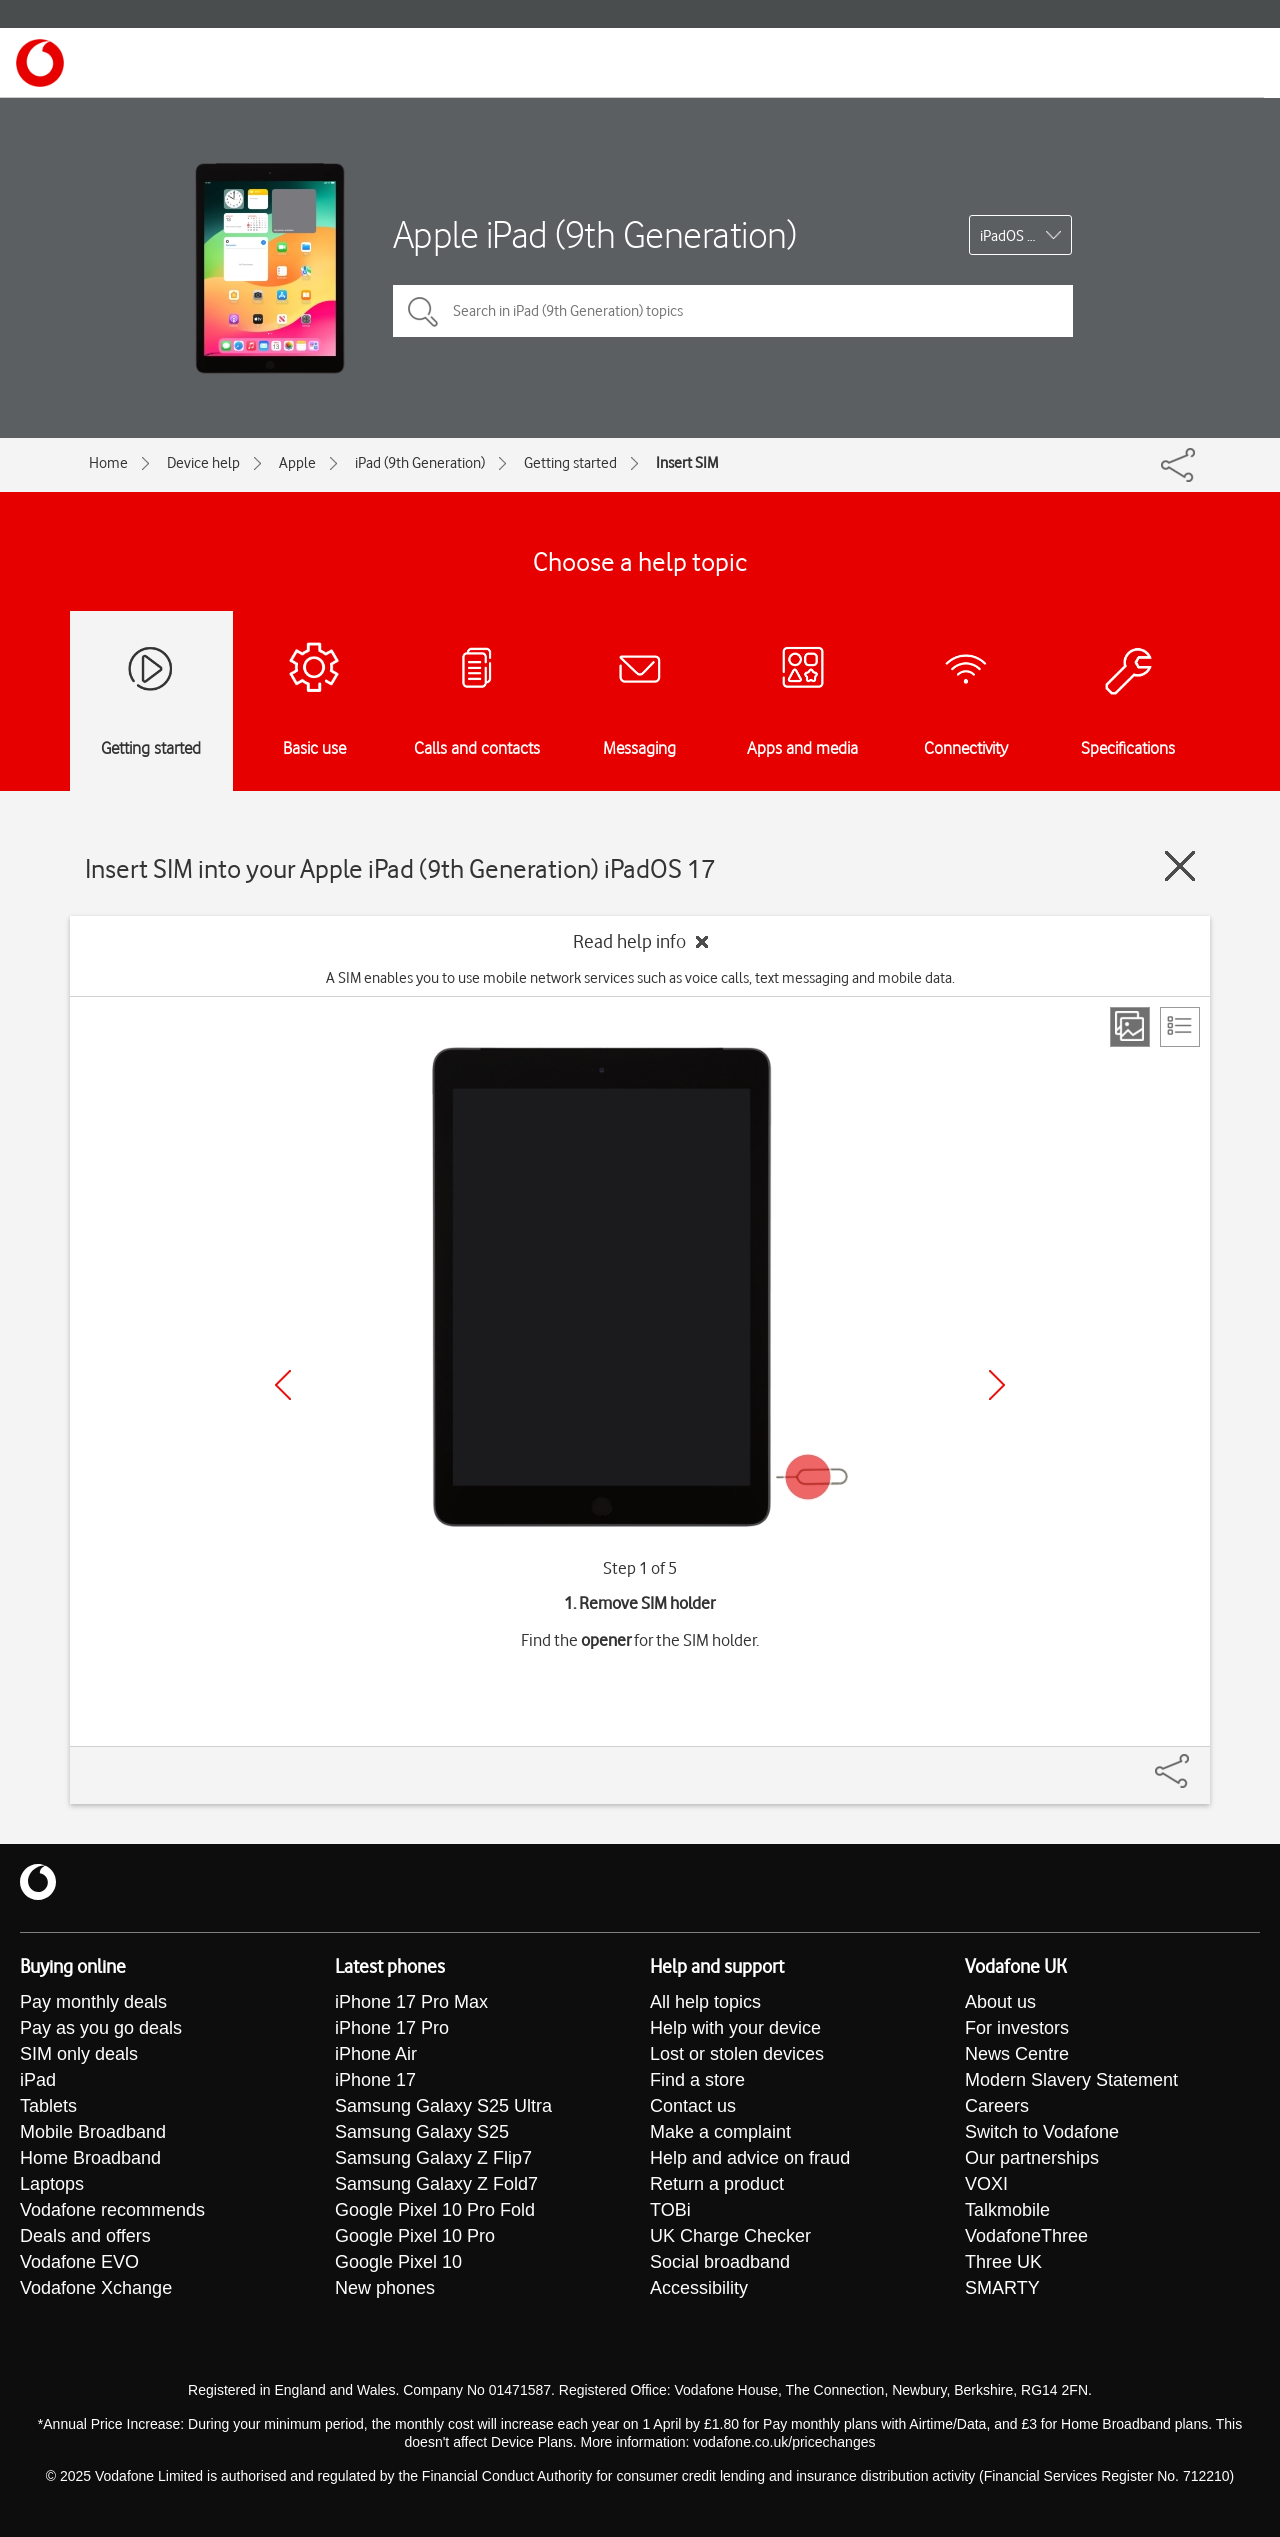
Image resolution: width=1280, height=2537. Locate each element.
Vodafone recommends (112, 2210)
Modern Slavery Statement (1071, 2080)
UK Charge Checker (730, 2236)
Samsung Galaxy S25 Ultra (443, 2106)
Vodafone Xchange (96, 2288)
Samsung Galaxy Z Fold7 (436, 2184)
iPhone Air (376, 2054)
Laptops (52, 2184)
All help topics (705, 2002)
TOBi (670, 2210)
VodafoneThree (1026, 2236)
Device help (203, 463)
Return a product (717, 2184)
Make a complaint (720, 2132)
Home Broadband (90, 2158)
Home (108, 463)
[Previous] (283, 1385)
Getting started (570, 463)
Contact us (693, 2106)
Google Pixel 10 (398, 2262)
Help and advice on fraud (750, 2158)
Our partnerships (1032, 2158)
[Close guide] (1180, 866)
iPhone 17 (375, 2080)
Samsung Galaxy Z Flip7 (433, 2158)
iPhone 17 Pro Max (411, 2002)
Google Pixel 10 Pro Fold (435, 2210)
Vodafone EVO (79, 2262)
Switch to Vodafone (1042, 2132)
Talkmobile (1007, 2210)
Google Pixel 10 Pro (415, 2236)
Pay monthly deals (93, 2002)
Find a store (697, 2080)
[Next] (997, 1385)
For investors (1017, 2028)
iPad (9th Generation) (420, 463)
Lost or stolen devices (737, 2054)
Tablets (48, 2106)
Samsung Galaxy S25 (422, 2132)
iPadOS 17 (1011, 236)
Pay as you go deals (101, 2028)
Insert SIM (687, 463)
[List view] (1180, 1027)
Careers (997, 2106)
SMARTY (1002, 2288)
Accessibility (699, 2288)
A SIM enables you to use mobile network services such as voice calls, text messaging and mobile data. (640, 978)
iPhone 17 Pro (392, 2028)
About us (1000, 2002)
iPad (38, 2080)
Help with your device (735, 2028)
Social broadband (720, 2262)
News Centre (1017, 2054)
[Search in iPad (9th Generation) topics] (733, 311)
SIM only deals (79, 2054)
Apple (297, 463)
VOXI (986, 2184)
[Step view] (1130, 1027)
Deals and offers (85, 2236)
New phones (385, 2288)
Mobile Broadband (93, 2132)
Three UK (1003, 2262)
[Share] (1196, 1761)
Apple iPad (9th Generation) (595, 234)
